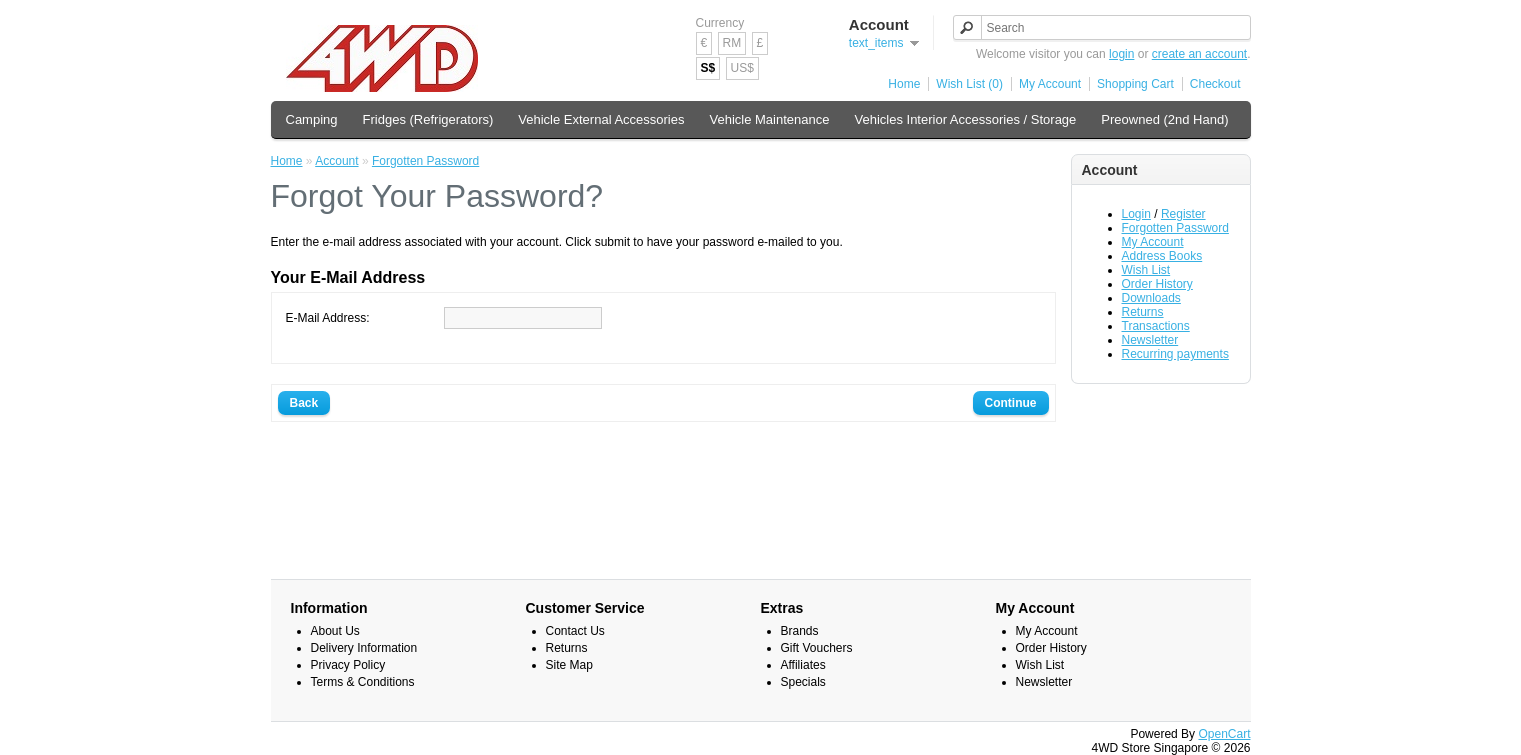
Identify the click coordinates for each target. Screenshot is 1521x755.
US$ (742, 68)
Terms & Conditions (363, 682)
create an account (1199, 54)
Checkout (1215, 84)
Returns (1143, 312)
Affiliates (803, 665)
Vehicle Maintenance (770, 119)
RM (732, 43)
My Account (1050, 84)
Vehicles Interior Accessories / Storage (965, 119)
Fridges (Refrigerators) (428, 119)
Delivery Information (364, 648)
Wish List (1146, 270)
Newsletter (1150, 340)
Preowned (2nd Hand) (1164, 119)
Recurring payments (1175, 354)
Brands (800, 631)
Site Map (569, 665)
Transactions (1156, 326)
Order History (1157, 284)
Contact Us (575, 631)
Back (304, 403)
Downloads (1151, 298)
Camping (312, 119)
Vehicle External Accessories (601, 119)
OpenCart (1224, 734)
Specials (803, 682)
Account (336, 161)
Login (1136, 214)
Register (1183, 214)
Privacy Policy (348, 665)
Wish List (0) (969, 84)
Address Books (1162, 256)
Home (904, 84)
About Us (335, 631)
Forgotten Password (1175, 228)
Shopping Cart (1135, 84)
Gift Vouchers (817, 648)
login (1121, 54)
